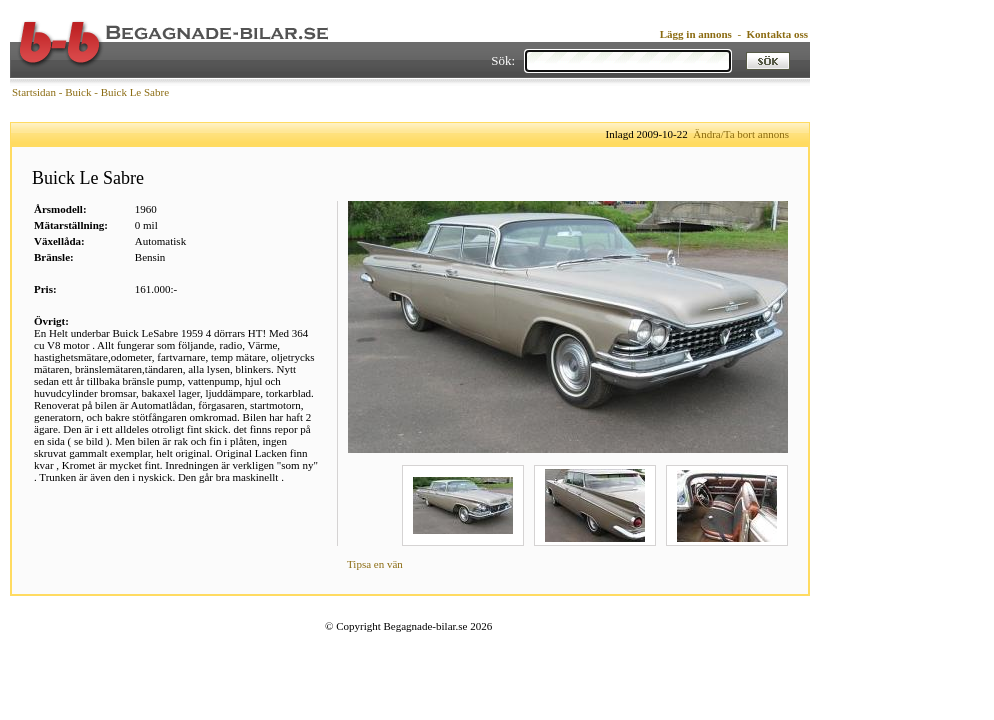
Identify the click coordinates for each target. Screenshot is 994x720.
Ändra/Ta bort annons (741, 134)
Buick (78, 92)
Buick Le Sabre (135, 92)
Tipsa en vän (375, 564)
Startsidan (34, 92)
